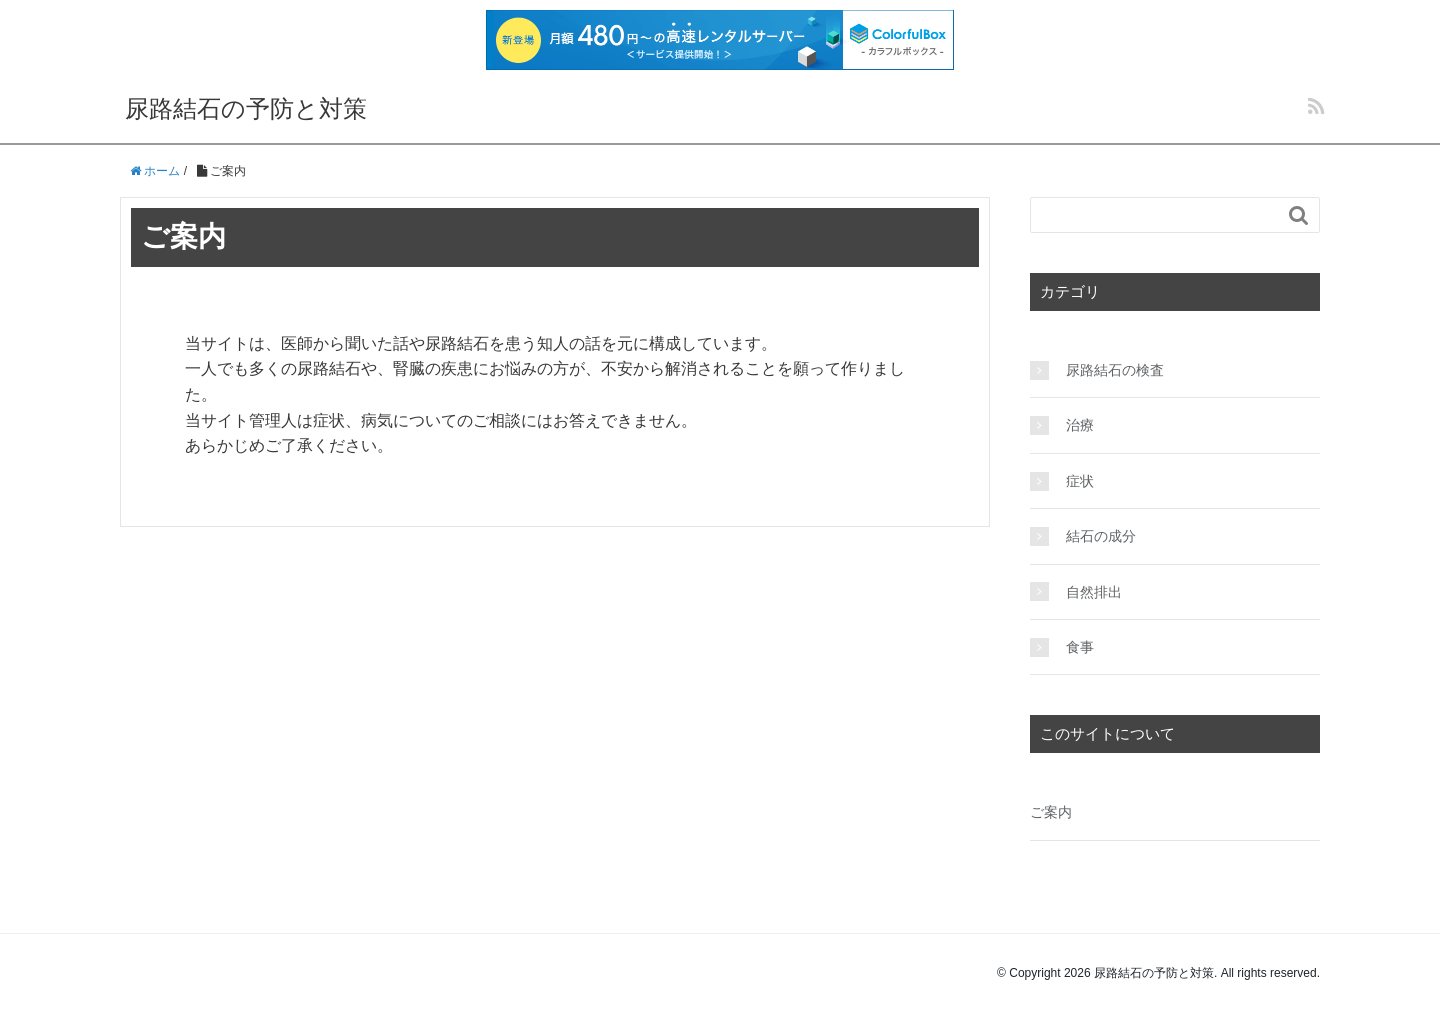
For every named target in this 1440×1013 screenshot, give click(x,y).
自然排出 (1094, 592)
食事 (1080, 647)
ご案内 (1051, 812)
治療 (1080, 425)
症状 (1080, 481)
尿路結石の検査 (1115, 370)
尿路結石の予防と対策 (246, 108)
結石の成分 (1101, 536)
